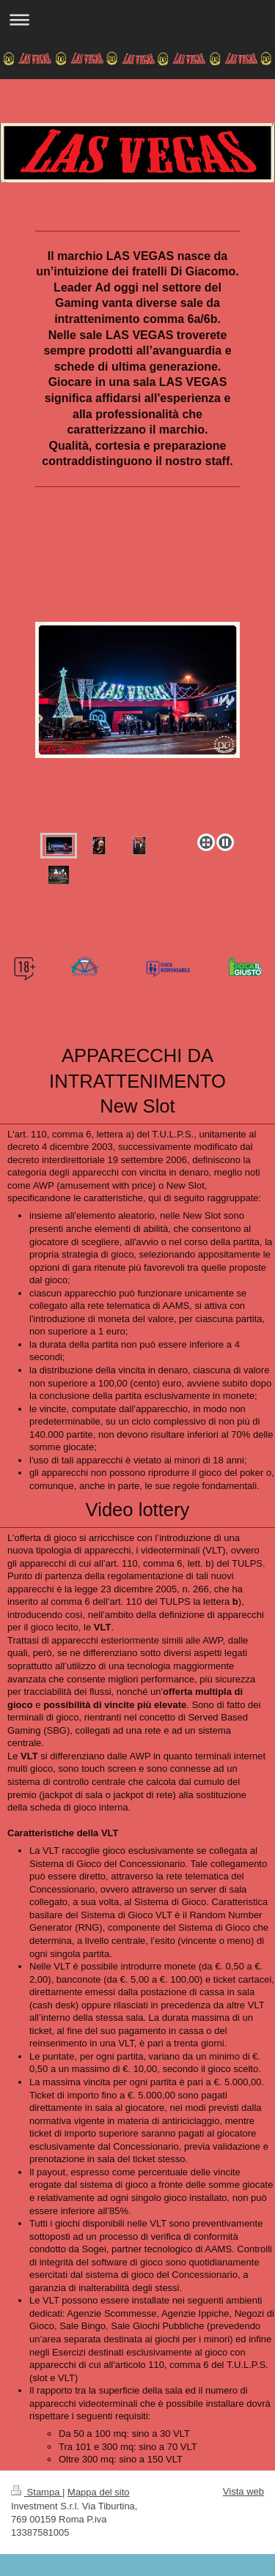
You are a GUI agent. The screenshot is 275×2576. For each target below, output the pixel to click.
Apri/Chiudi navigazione (137, 19)
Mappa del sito (98, 2492)
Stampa (36, 2492)
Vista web (243, 2491)
